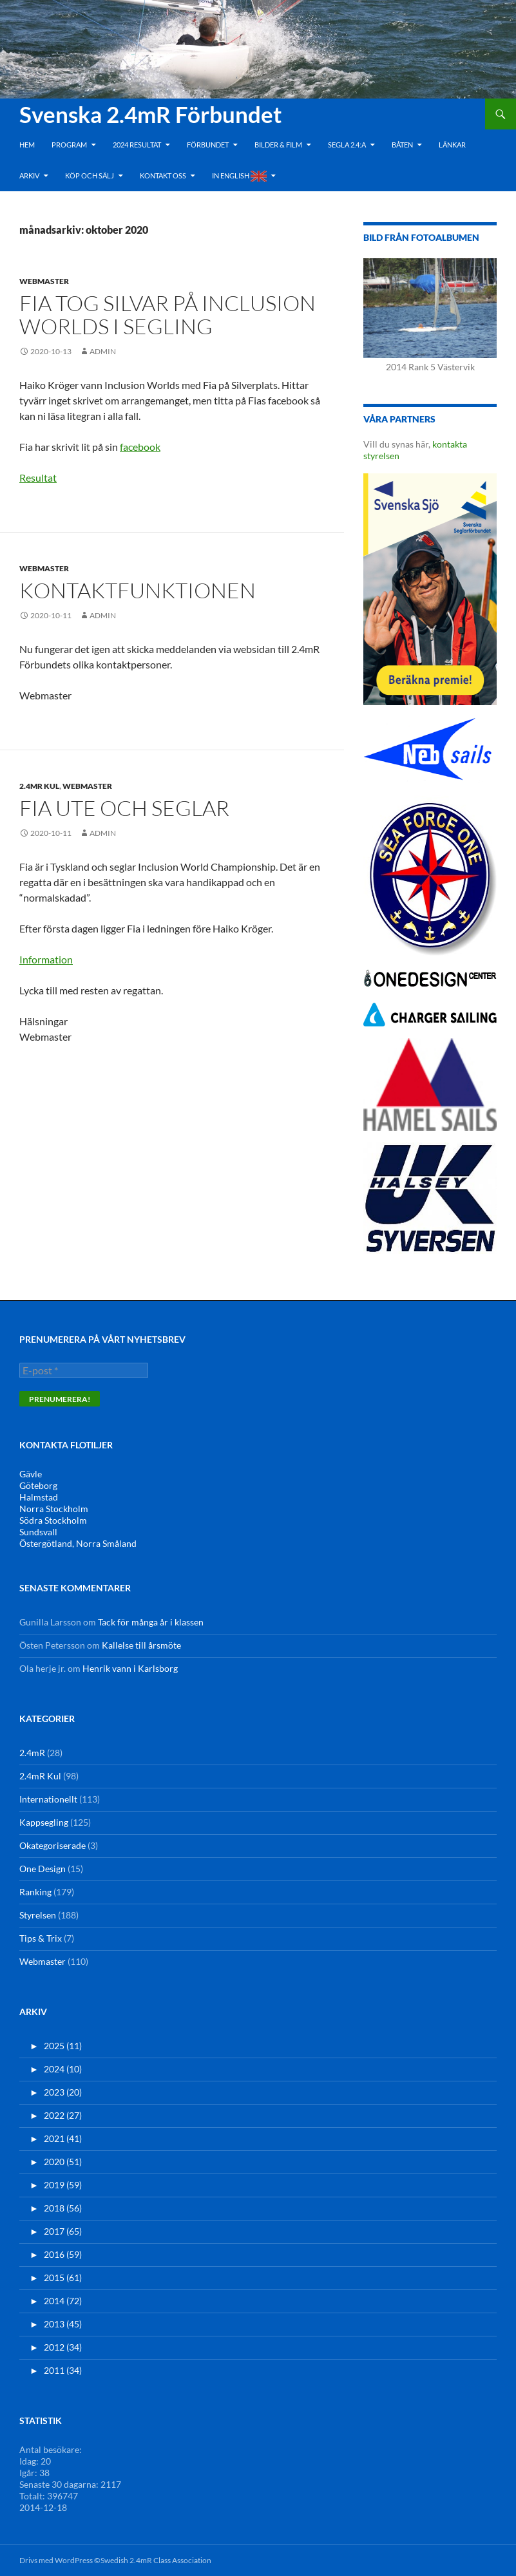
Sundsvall (38, 1531)
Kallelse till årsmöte (141, 1645)
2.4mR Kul (39, 786)
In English (239, 176)
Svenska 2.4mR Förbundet (150, 114)
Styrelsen (37, 1914)
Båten (402, 144)
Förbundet (208, 144)
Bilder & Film (278, 144)
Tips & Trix (40, 1938)
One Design (42, 1868)
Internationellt (48, 1799)
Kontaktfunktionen (137, 590)
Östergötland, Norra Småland (78, 1543)
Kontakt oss (163, 175)
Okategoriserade (52, 1845)
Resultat (38, 477)
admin (103, 351)
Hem (27, 144)
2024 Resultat (137, 144)
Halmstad (38, 1497)
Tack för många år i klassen (151, 1621)
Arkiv (29, 175)
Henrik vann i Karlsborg (130, 1668)
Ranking (35, 1891)
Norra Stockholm (53, 1508)
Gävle (30, 1473)
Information (46, 959)
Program (69, 144)
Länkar (452, 144)
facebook (140, 446)
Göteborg (38, 1485)
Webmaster (44, 281)
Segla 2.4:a (347, 144)
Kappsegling (43, 1822)
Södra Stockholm (53, 1520)
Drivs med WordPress (56, 2560)
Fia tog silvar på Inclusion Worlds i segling (167, 314)
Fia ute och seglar (124, 808)
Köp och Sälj (89, 175)
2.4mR (32, 1752)
